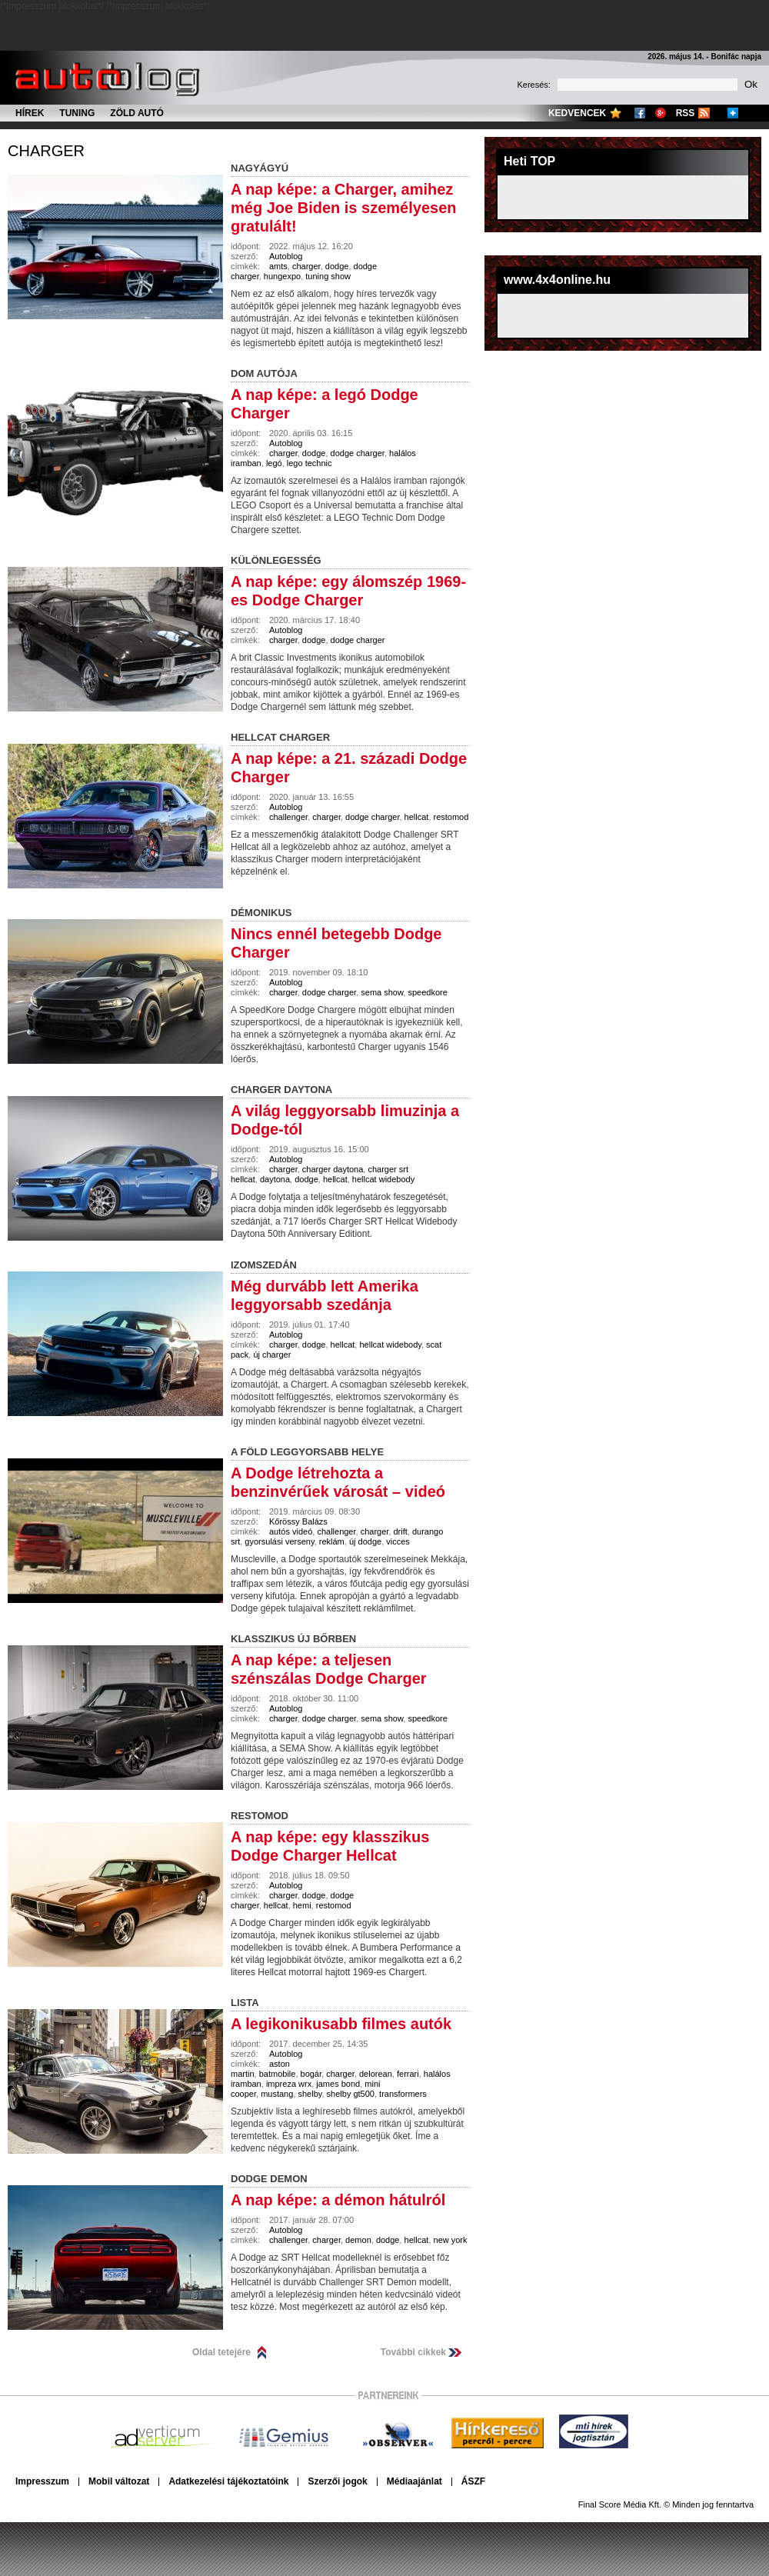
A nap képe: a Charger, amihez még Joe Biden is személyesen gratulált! (343, 208)
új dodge (365, 1541)
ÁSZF (473, 2481)
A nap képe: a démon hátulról (338, 2199)
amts (278, 266)
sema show (382, 992)
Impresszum (42, 2481)
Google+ (660, 113)
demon (358, 2239)
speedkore (427, 992)
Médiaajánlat (414, 2481)
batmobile (277, 2073)
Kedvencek (577, 113)
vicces (398, 1541)
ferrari (408, 2073)
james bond (338, 2083)
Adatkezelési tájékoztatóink (228, 2481)
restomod (451, 816)
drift (401, 1531)
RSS (685, 113)
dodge (337, 266)
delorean (375, 2073)
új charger (272, 1354)
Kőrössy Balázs (298, 1521)
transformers (403, 2093)
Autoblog (285, 256)
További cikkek (413, 2352)
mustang (277, 2093)
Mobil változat (118, 2481)
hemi (302, 1905)
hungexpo (282, 276)
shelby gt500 (351, 2093)
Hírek (29, 113)
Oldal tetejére (221, 2352)
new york (451, 2239)
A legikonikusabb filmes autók (341, 2023)
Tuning (77, 113)
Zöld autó (137, 113)
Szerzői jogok (337, 2481)
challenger (288, 816)
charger (46, 150)
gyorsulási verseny (279, 1541)
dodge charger (357, 453)
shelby (309, 2093)
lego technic (309, 463)
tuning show (328, 276)
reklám (332, 1541)
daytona (275, 1179)
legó (274, 463)
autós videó (290, 1531)
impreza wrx (288, 2083)
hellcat (416, 816)
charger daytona (333, 1169)
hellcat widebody (383, 1179)
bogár (311, 2073)
